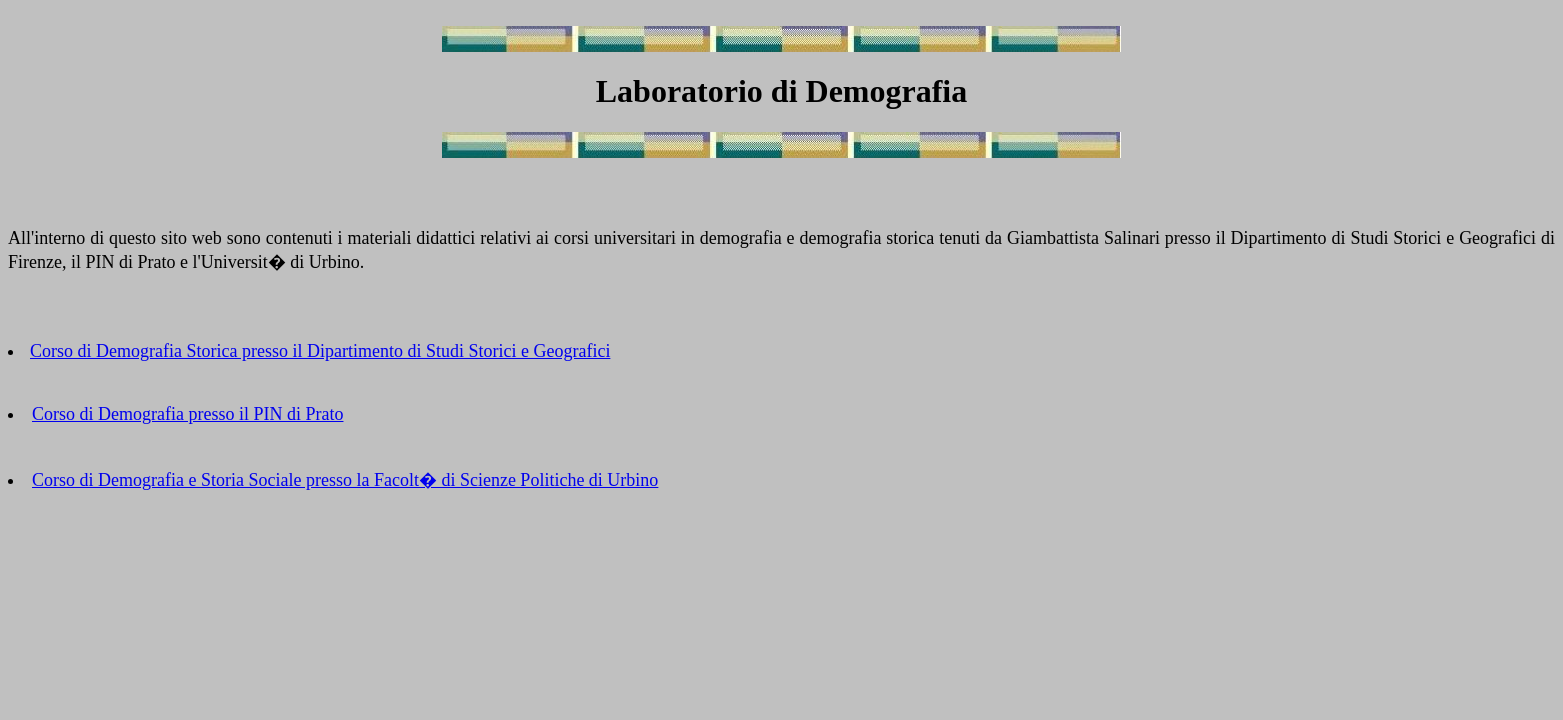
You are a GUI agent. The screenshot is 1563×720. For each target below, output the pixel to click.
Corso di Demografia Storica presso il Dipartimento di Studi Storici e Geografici (320, 351)
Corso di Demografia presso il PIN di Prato (187, 414)
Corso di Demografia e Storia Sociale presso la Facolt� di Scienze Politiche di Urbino (345, 480)
